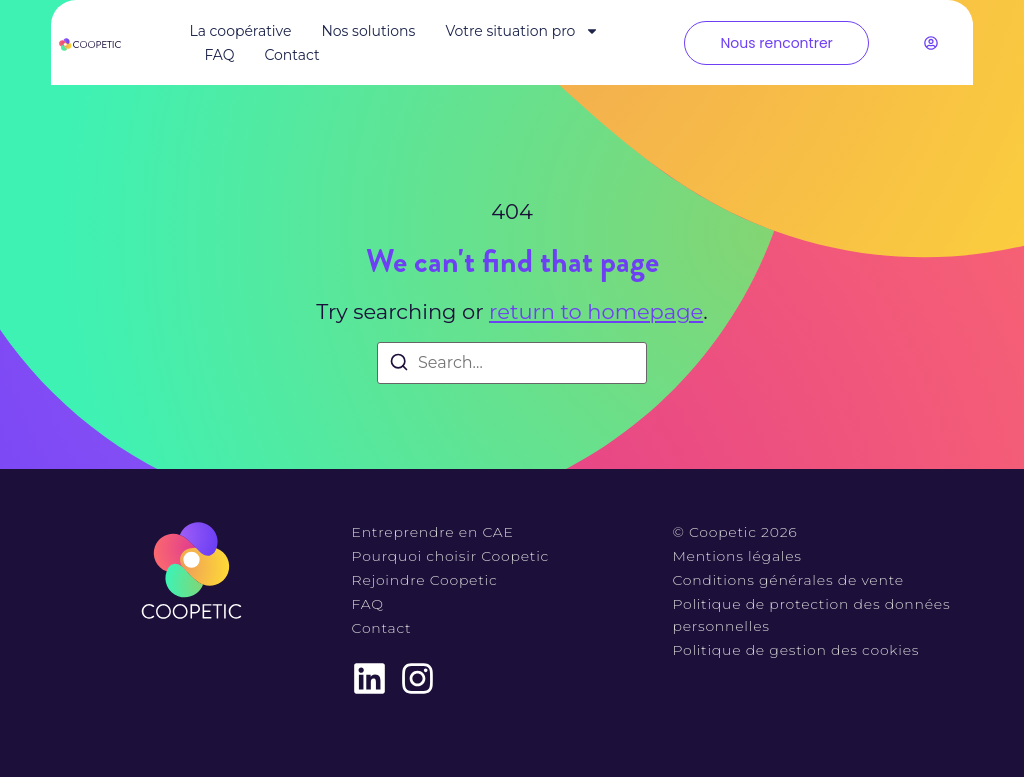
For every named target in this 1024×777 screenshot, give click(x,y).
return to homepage (596, 311)
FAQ (219, 55)
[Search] (399, 365)
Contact (291, 55)
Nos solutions (368, 31)
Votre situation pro (522, 31)
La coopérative (240, 31)
